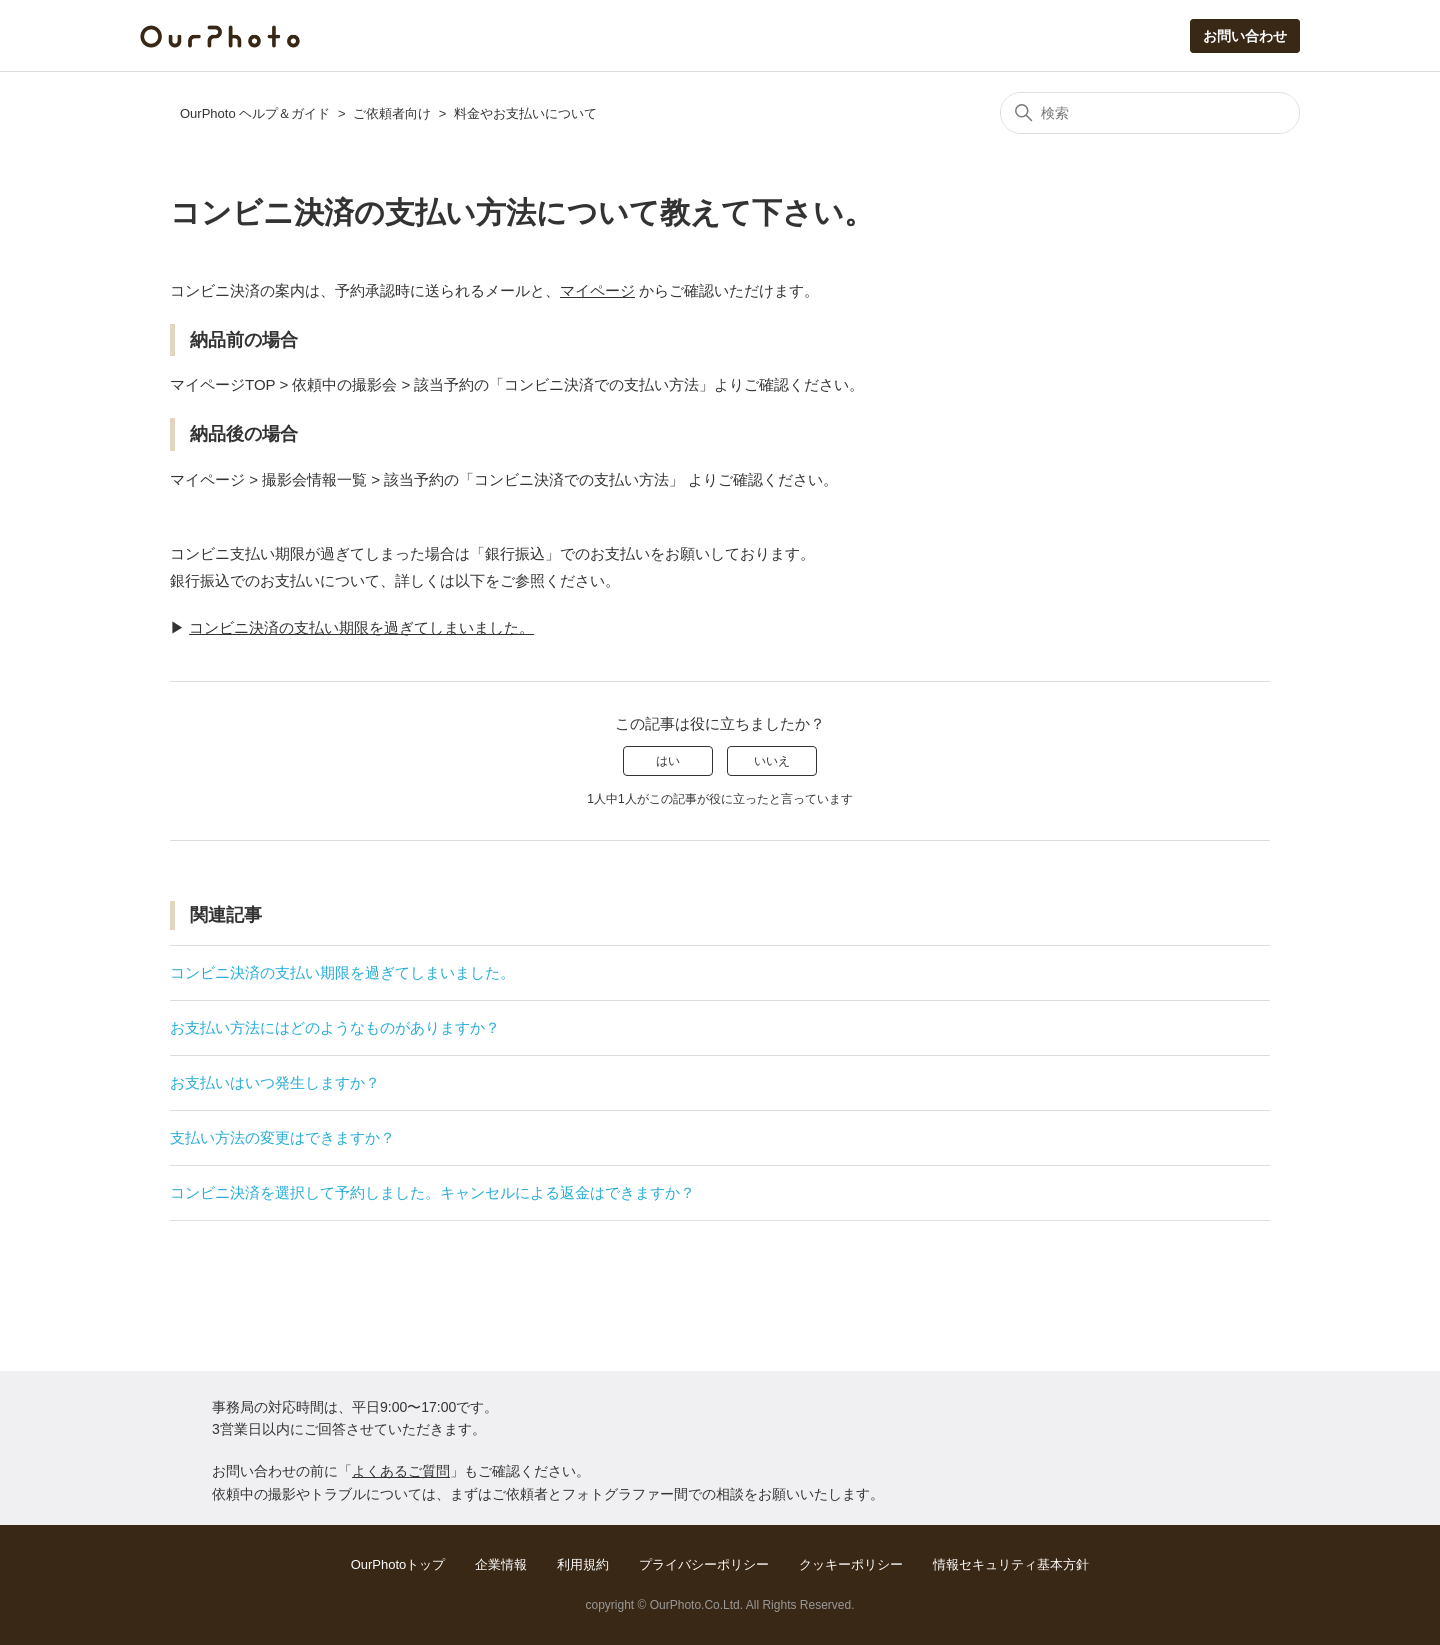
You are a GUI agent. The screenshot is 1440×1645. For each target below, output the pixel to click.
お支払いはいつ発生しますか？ (275, 1082)
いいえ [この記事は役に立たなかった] (772, 761)
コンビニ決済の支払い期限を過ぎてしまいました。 (361, 627)
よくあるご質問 (401, 1471)
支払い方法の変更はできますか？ (282, 1137)
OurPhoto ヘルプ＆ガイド (255, 113)
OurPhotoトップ (398, 1564)
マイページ (597, 290)
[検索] (1150, 113)
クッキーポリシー (851, 1564)
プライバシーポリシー (704, 1564)
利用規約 (583, 1564)
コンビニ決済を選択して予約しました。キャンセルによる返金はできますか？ (432, 1192)
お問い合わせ (1245, 36)
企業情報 (501, 1564)
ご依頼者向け (392, 113)
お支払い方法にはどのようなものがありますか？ (335, 1027)
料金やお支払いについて (525, 113)
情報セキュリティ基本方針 (1011, 1564)
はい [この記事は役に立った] (668, 761)
